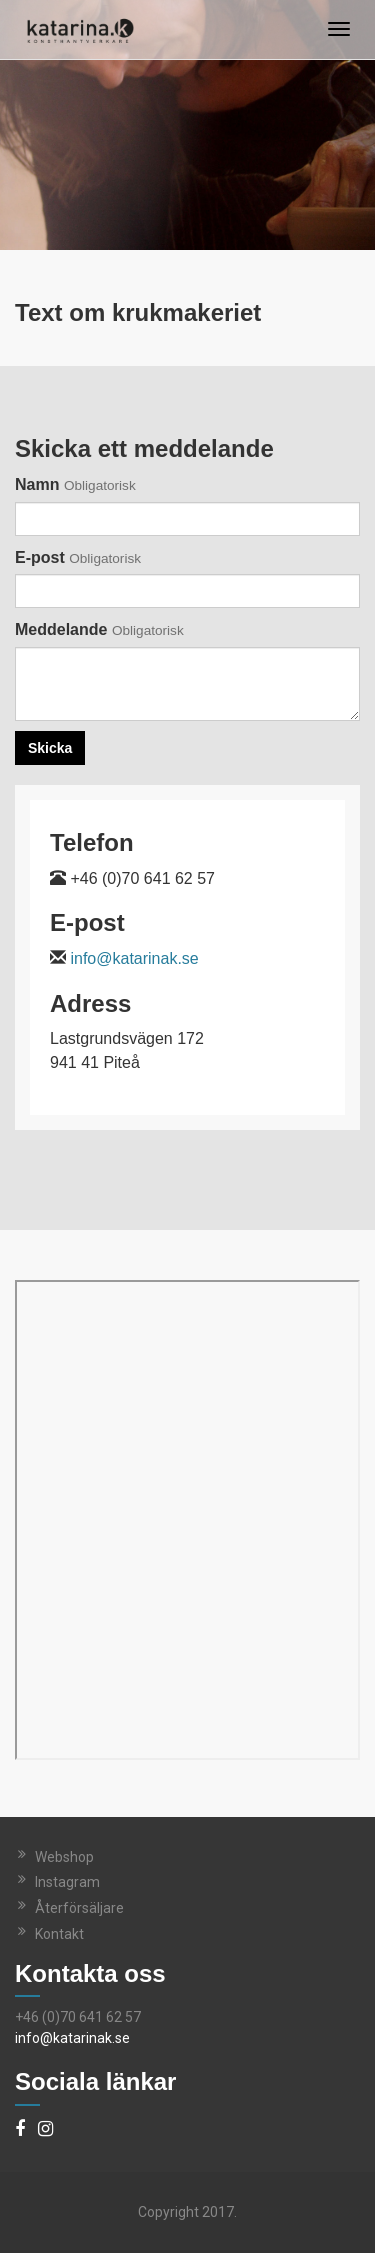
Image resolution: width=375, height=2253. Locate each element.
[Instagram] (45, 2130)
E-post (78, 557)
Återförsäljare (79, 1908)
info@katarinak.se (134, 958)
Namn (75, 484)
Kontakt (59, 1934)
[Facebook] (20, 2130)
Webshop (64, 1857)
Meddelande (99, 629)
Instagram (67, 1882)
